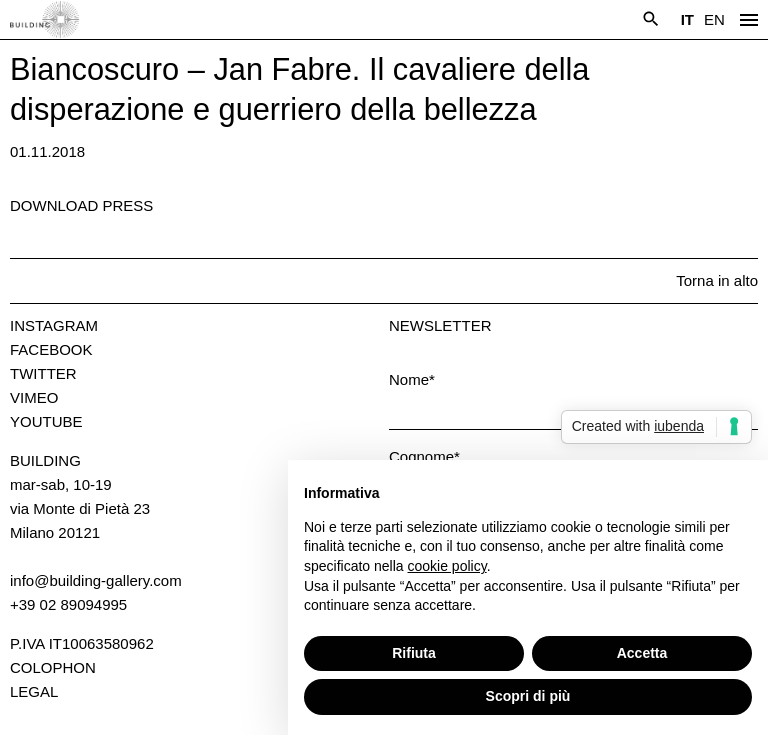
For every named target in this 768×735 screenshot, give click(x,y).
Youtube (46, 421)
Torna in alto (717, 280)
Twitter (43, 373)
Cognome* (424, 456)
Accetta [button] (642, 653)
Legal (34, 691)
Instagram (54, 325)
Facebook (51, 349)
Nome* (412, 379)
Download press (81, 205)
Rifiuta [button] (414, 653)
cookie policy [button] (447, 566)
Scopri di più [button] (528, 696)
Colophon (53, 667)
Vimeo (34, 397)
